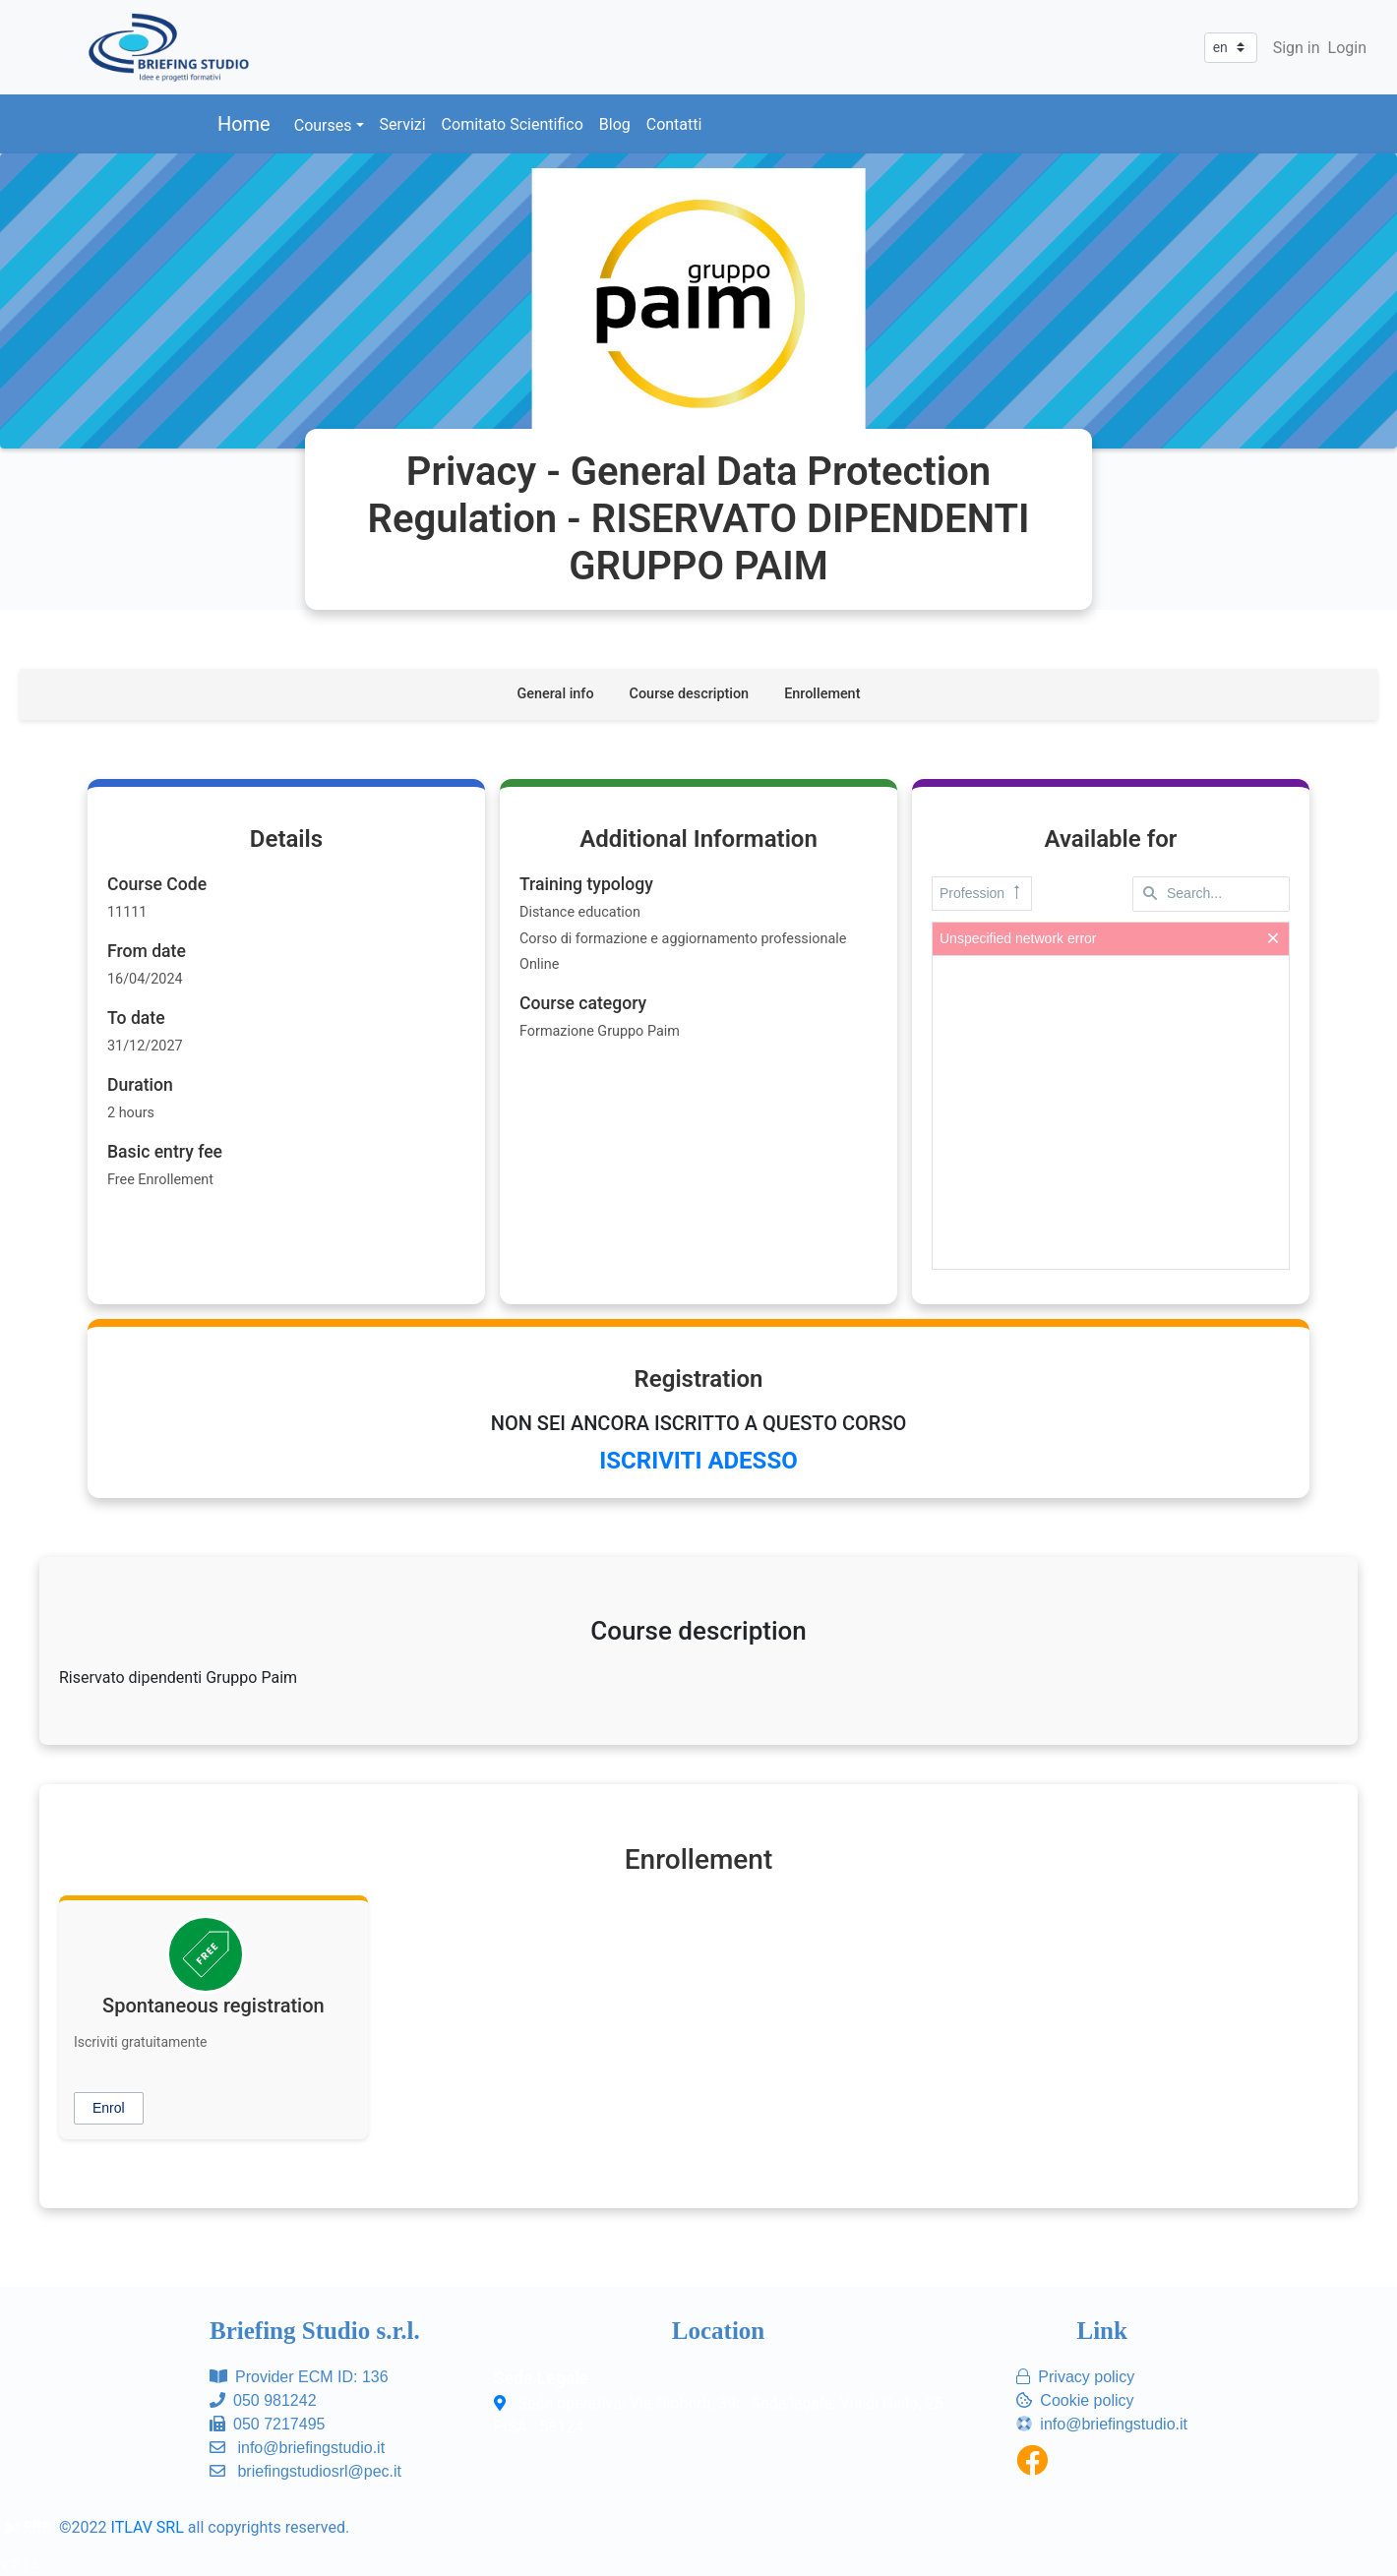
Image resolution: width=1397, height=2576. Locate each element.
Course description (690, 694)
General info (555, 694)
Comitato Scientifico (512, 124)
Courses (323, 125)
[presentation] (1111, 1112)
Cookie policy (1086, 2400)
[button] (109, 2108)
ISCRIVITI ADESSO (698, 1460)
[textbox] (1211, 894)
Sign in (1296, 47)
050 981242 (275, 2400)
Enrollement (822, 694)
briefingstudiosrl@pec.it (319, 2471)
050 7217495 (279, 2424)
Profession (982, 893)
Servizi (403, 124)
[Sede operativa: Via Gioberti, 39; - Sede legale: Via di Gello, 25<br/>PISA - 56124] (502, 2404)
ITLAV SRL (147, 2527)
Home (244, 124)
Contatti (674, 124)
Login (1347, 47)
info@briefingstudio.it (311, 2447)
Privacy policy (1086, 2376)
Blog (615, 124)
